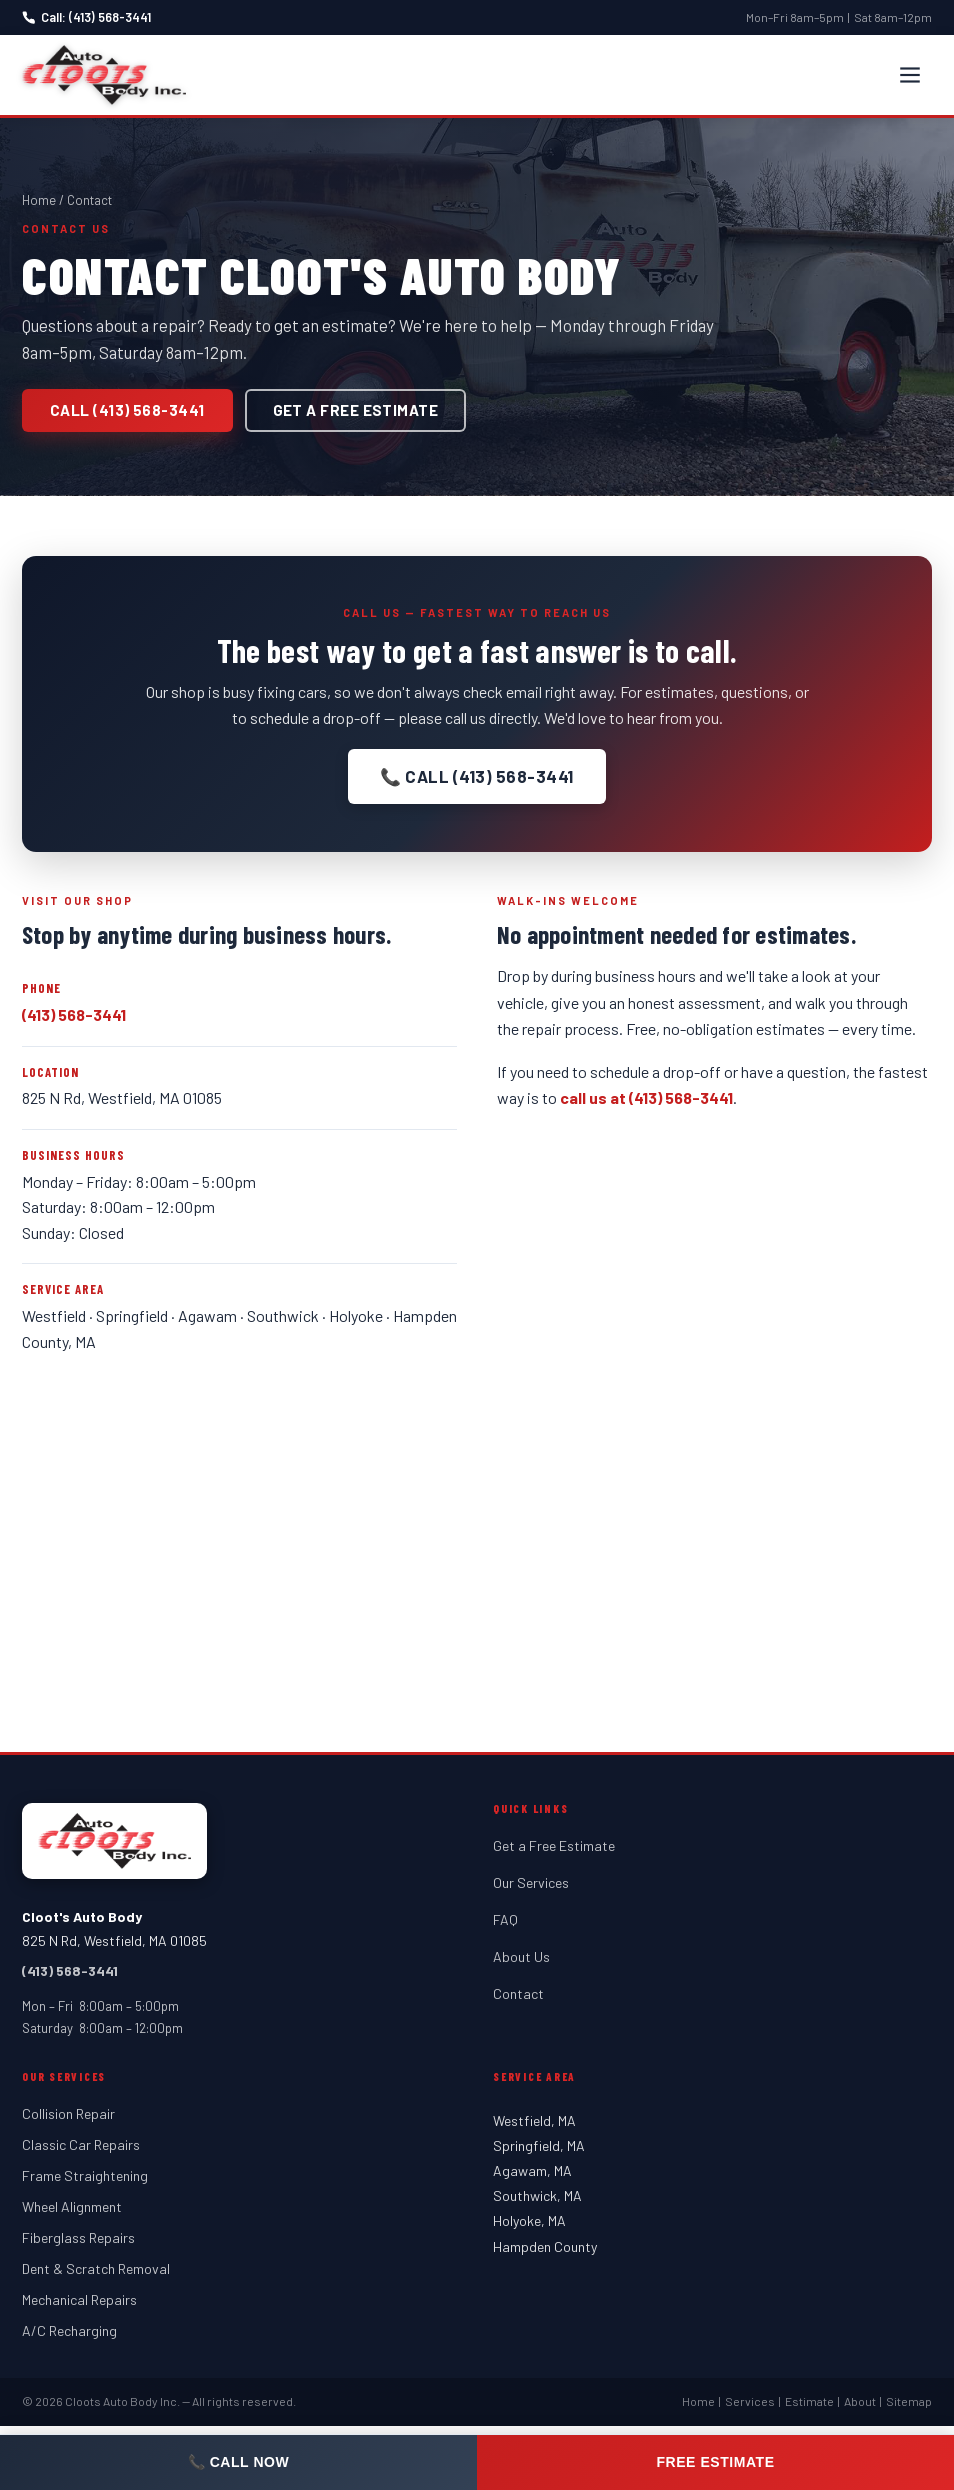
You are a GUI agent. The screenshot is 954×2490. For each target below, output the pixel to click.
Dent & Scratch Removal (96, 2268)
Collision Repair (68, 2113)
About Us (521, 1956)
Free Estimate (715, 2462)
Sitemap (909, 2401)
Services (750, 2401)
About (860, 2401)
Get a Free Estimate (356, 410)
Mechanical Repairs (79, 2299)
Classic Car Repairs (81, 2144)
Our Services (531, 1882)
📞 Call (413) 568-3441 (477, 776)
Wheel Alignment (72, 2206)
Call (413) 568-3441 (127, 410)
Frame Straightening (85, 2175)
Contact (518, 1993)
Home (39, 200)
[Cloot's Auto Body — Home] (104, 75)
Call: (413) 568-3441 (86, 17)
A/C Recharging (69, 2330)
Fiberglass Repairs (78, 2237)
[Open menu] (910, 75)
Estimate (809, 2401)
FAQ (505, 1919)
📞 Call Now (239, 2462)
